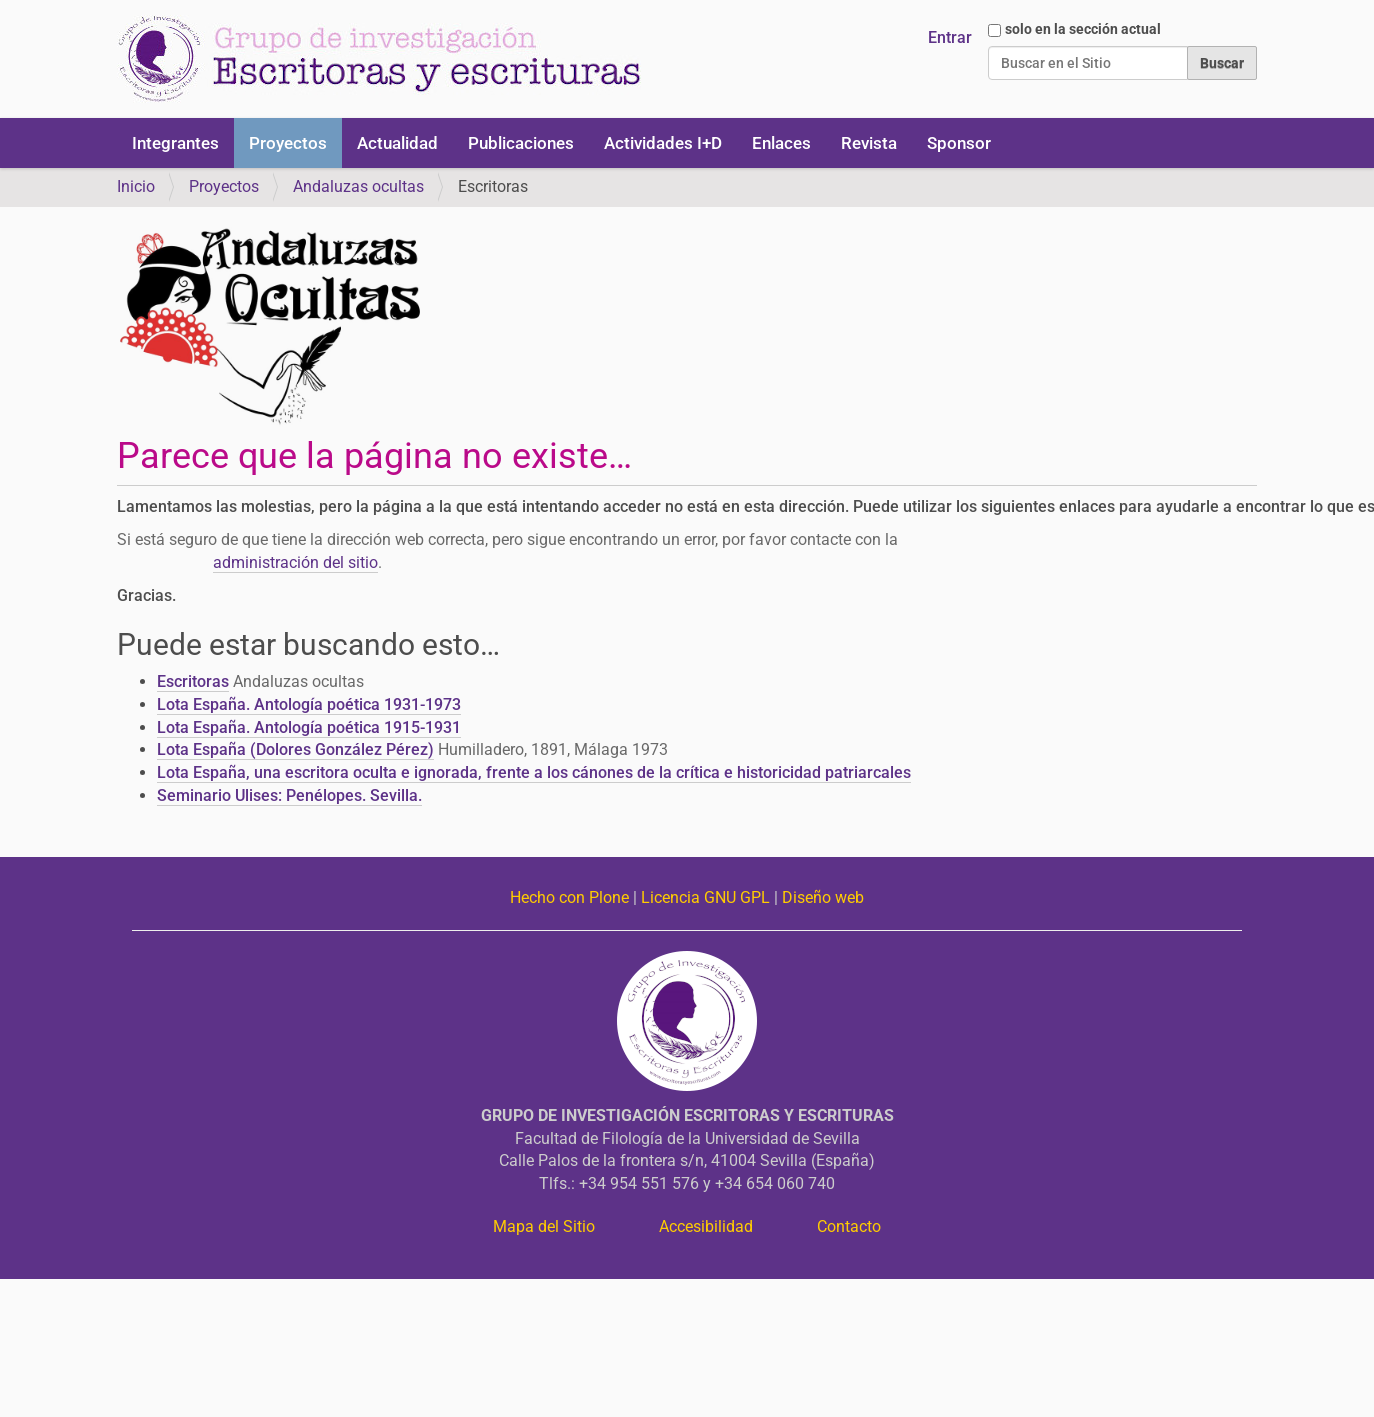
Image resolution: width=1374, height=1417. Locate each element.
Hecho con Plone (569, 897)
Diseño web (823, 897)
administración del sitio (295, 562)
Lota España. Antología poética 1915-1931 (309, 727)
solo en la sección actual (1083, 29)
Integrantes (175, 143)
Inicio (136, 186)
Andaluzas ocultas (358, 186)
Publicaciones (521, 143)
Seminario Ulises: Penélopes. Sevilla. (289, 795)
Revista (869, 143)
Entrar (950, 37)
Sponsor (959, 143)
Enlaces (781, 143)
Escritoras (193, 681)
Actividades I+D (663, 143)
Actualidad (397, 143)
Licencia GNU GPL (705, 897)
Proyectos (288, 143)
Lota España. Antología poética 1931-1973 (309, 704)
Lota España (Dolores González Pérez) (295, 749)
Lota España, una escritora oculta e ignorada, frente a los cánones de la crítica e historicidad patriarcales (534, 772)
